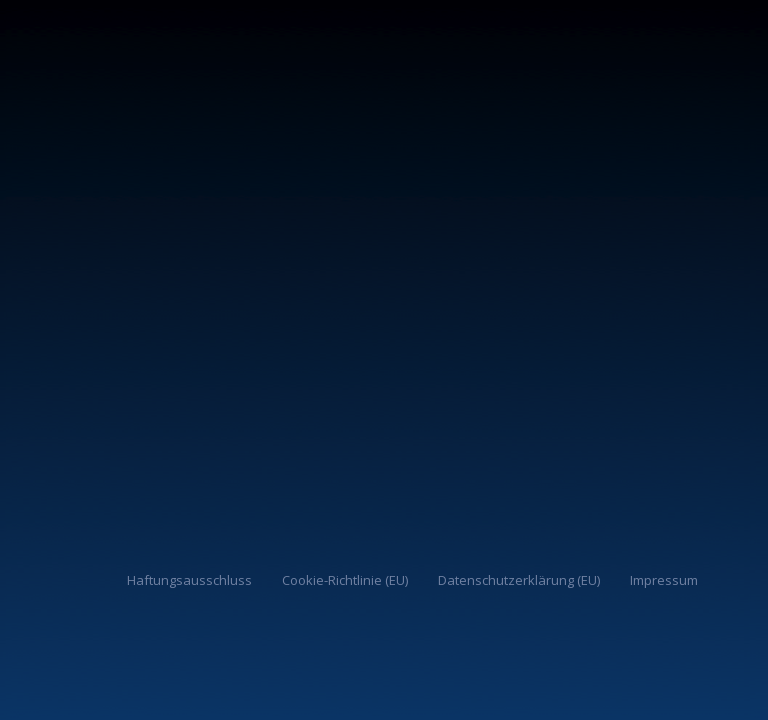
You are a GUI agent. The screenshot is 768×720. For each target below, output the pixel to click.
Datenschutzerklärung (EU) (519, 580)
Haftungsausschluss (189, 580)
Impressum (664, 580)
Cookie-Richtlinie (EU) (345, 580)
